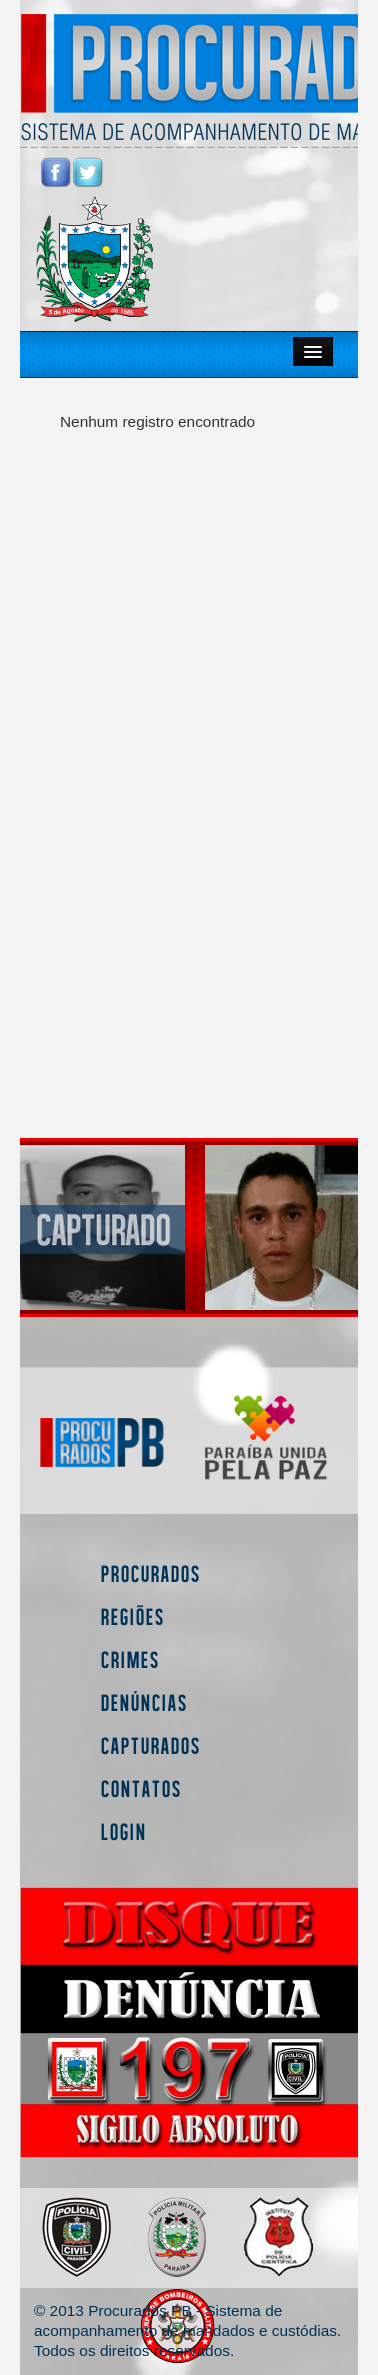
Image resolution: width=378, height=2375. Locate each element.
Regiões (133, 1616)
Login (124, 1831)
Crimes (130, 1659)
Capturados (151, 1745)
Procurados (151, 1573)
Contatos (141, 1788)
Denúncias (144, 1702)
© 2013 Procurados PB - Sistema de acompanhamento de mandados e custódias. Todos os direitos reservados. (187, 2330)
